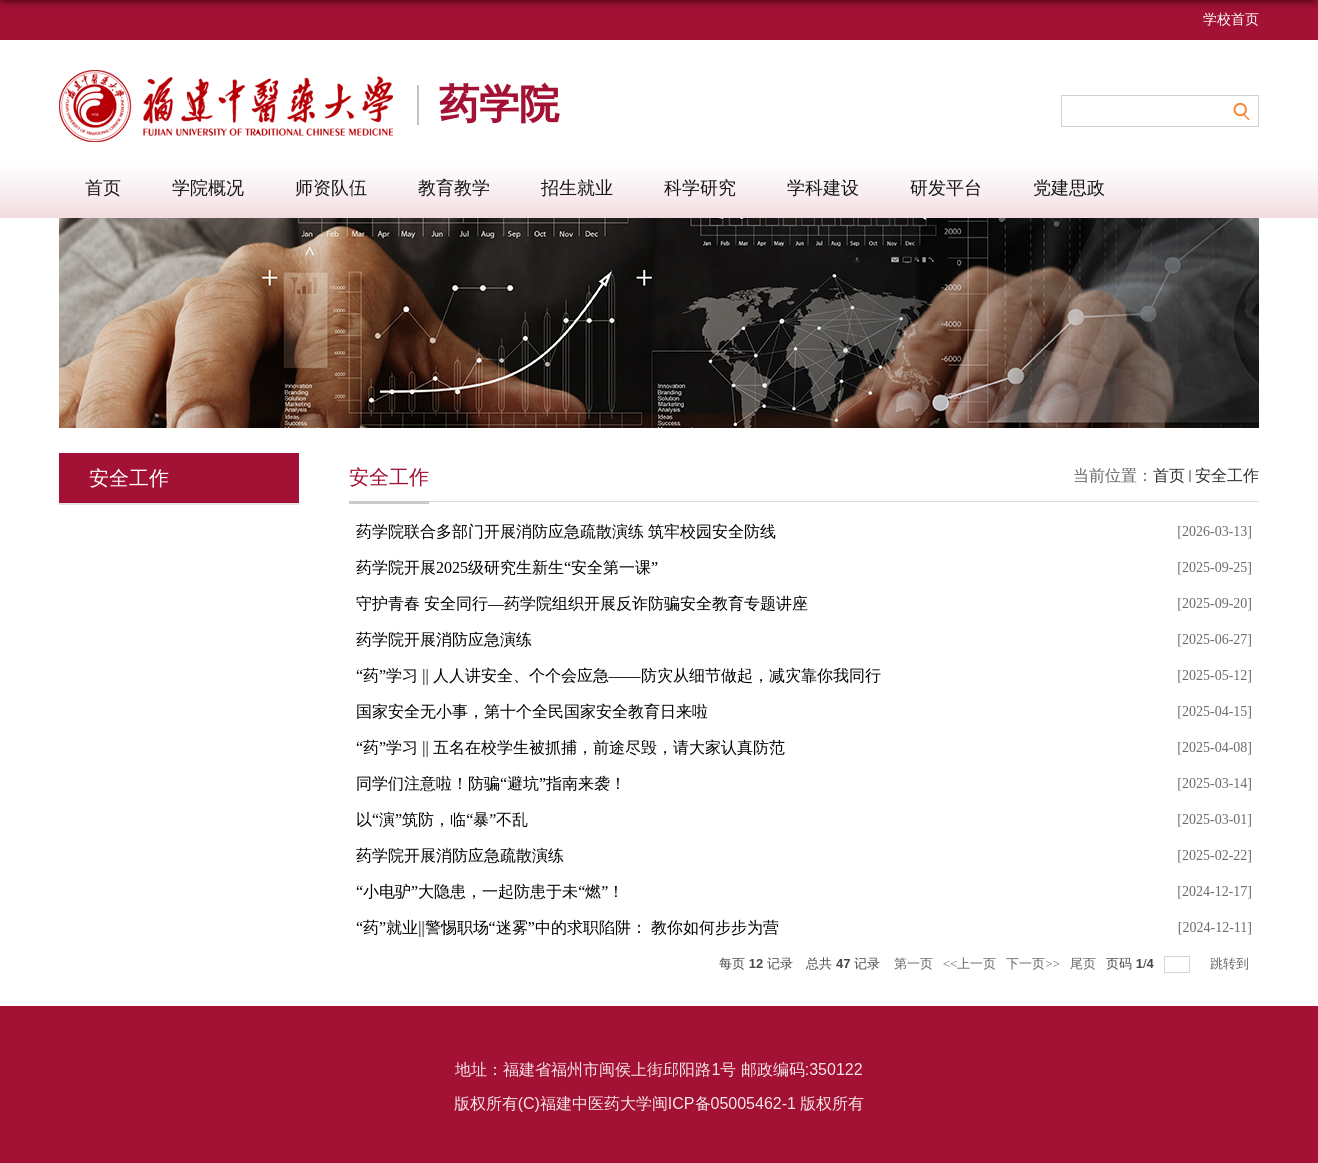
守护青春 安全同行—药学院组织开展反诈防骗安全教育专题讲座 (582, 603)
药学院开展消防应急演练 (444, 639)
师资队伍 (331, 188)
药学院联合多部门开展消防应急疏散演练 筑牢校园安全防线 (566, 531)
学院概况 (208, 188)
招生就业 (577, 188)
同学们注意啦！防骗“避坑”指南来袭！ (491, 783)
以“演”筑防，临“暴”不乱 (442, 819)
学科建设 (823, 188)
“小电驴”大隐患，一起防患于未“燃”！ (490, 891)
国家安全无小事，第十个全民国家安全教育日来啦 (532, 711)
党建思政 (1069, 188)
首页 (103, 188)
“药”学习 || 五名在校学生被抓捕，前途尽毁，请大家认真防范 (570, 747)
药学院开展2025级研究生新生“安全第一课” (507, 567)
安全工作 (1227, 475)
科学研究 (700, 188)
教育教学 (454, 188)
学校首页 (1231, 19)
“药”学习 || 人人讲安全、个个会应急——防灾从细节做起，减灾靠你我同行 (618, 675)
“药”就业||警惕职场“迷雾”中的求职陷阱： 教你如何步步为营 (567, 927)
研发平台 (946, 188)
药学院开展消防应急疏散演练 (460, 855)
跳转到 (1231, 963)
